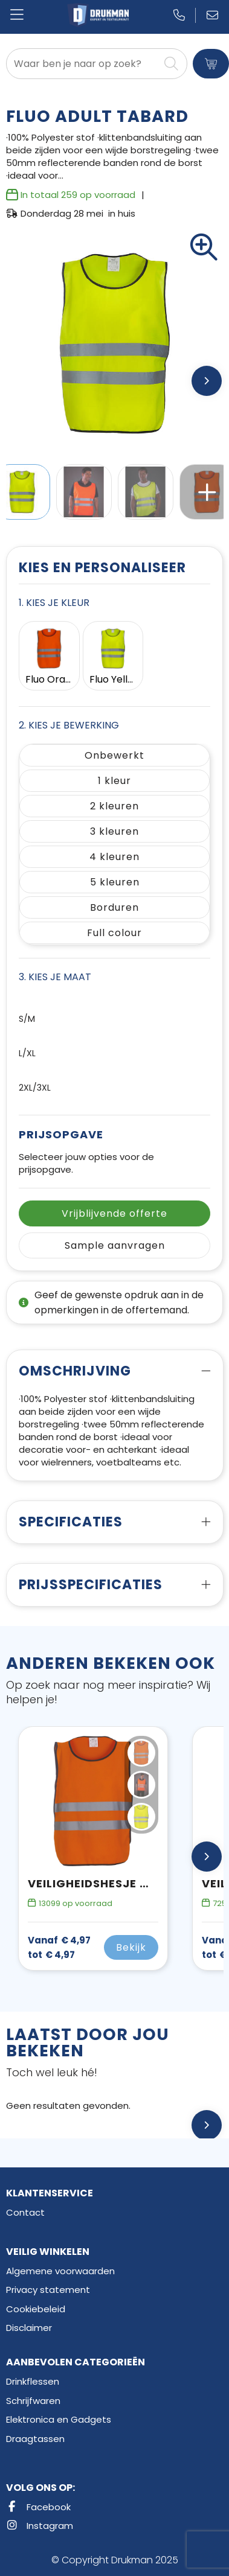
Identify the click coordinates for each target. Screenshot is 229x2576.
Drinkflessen (32, 2381)
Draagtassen (35, 2438)
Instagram (39, 2525)
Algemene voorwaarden (60, 2271)
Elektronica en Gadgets (58, 2419)
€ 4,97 (59, 1947)
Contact (25, 2212)
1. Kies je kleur (54, 602)
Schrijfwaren (33, 2400)
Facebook (38, 2507)
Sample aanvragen (115, 1245)
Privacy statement (48, 2289)
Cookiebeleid (35, 2309)
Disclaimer (29, 2327)
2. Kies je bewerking (69, 725)
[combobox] (83, 63)
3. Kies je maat (55, 977)
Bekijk (131, 1947)
